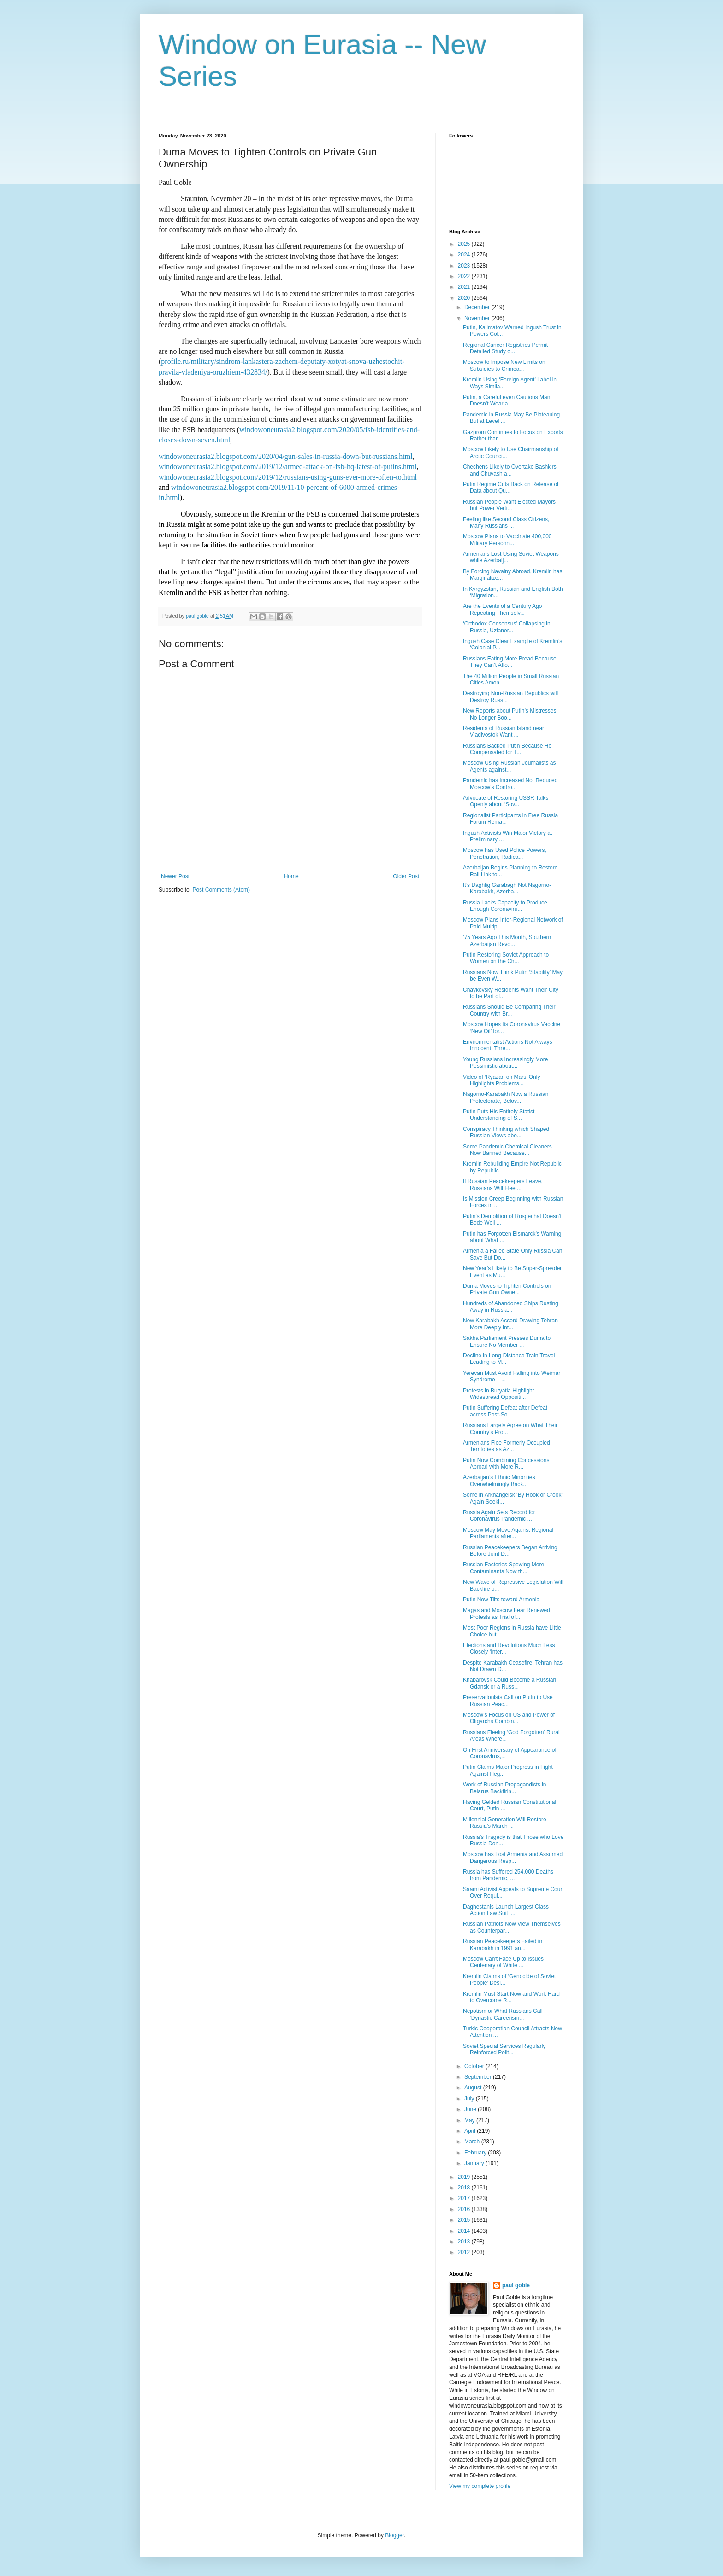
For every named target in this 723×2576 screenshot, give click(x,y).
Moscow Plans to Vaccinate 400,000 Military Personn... (507, 539)
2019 (465, 2177)
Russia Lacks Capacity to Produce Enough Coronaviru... (505, 905)
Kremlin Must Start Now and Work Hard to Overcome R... (511, 1997)
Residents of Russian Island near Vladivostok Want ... (503, 731)
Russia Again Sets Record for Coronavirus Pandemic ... (499, 1515)
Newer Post (175, 876)
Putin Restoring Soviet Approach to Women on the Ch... (506, 958)
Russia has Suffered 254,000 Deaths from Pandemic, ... (508, 1874)
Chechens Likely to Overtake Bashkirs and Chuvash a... (510, 470)
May (470, 2120)
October (475, 2066)
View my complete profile (479, 2486)
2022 (465, 276)
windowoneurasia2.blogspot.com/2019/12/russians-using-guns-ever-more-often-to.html (288, 477)
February (476, 2152)
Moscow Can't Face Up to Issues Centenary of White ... (503, 1962)
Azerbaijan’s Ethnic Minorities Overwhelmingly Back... (499, 1480)
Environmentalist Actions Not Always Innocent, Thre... (507, 1045)
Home (291, 876)
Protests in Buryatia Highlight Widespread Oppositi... (498, 1393)
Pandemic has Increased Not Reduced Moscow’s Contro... (510, 783)
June (471, 2109)
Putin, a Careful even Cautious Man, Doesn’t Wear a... (507, 400)
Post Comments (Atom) (221, 889)
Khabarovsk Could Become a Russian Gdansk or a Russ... (509, 1683)
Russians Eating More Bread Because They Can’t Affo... (510, 661)
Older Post (406, 876)
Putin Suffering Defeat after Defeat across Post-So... (505, 1410)
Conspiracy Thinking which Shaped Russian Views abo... (506, 1132)
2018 (465, 2187)
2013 (465, 2241)
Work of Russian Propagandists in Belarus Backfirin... (504, 1787)
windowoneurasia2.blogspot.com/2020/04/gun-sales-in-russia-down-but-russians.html (286, 456)
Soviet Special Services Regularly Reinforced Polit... (504, 2049)
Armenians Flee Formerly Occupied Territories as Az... (506, 1446)
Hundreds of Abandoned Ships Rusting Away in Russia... (510, 1306)
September (478, 2077)
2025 (465, 244)
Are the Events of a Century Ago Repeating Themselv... (502, 609)
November (478, 318)
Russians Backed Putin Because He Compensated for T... (507, 749)
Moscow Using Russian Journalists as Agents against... (509, 766)
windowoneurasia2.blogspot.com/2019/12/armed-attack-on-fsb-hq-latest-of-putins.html (287, 466)
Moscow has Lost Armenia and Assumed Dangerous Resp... (513, 1857)
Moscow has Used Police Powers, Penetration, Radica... (504, 853)
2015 (465, 2220)
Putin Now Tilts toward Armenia (501, 1599)
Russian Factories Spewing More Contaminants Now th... (503, 1567)
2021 (465, 287)
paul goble (516, 2285)
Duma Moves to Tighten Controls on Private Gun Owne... (507, 1289)
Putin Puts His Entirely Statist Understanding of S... (498, 1114)
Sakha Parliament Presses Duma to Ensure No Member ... (507, 1341)
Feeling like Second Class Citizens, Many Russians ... (506, 522)
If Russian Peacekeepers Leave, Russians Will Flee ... (503, 1184)
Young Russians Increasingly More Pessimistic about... (505, 1062)
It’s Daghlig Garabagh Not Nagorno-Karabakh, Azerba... (507, 888)
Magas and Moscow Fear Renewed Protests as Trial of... (506, 1613)
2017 (465, 2198)
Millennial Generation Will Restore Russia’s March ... (504, 1822)
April (470, 2131)
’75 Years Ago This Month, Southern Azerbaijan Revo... (507, 940)
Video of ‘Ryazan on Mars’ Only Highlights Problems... (501, 1080)
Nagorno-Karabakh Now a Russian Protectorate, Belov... (505, 1097)
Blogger (394, 2535)
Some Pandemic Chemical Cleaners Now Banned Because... (507, 1149)
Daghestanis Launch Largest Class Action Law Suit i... (506, 1910)
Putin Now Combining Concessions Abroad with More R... (506, 1463)
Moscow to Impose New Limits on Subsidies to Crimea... (504, 365)
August (473, 2087)
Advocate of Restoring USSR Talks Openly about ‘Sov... (505, 801)
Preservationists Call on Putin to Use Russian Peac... (508, 1700)
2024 (465, 254)
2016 (465, 2209)
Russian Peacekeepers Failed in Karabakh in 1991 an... (502, 1944)
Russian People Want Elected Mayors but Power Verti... (509, 505)
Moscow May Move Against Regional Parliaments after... (508, 1533)
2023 (465, 265)
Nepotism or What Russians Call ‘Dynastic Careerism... (503, 2014)
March (472, 2141)
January (475, 2163)
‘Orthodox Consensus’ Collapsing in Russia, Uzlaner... (507, 626)
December (478, 307)
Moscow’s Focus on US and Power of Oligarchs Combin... (509, 1718)
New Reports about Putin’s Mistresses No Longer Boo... (510, 714)
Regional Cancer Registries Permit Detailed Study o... (505, 348)
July (470, 2098)
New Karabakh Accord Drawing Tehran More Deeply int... (510, 1323)
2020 (465, 298)
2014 (465, 2231)
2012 (465, 2252)
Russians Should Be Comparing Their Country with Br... (509, 1010)
